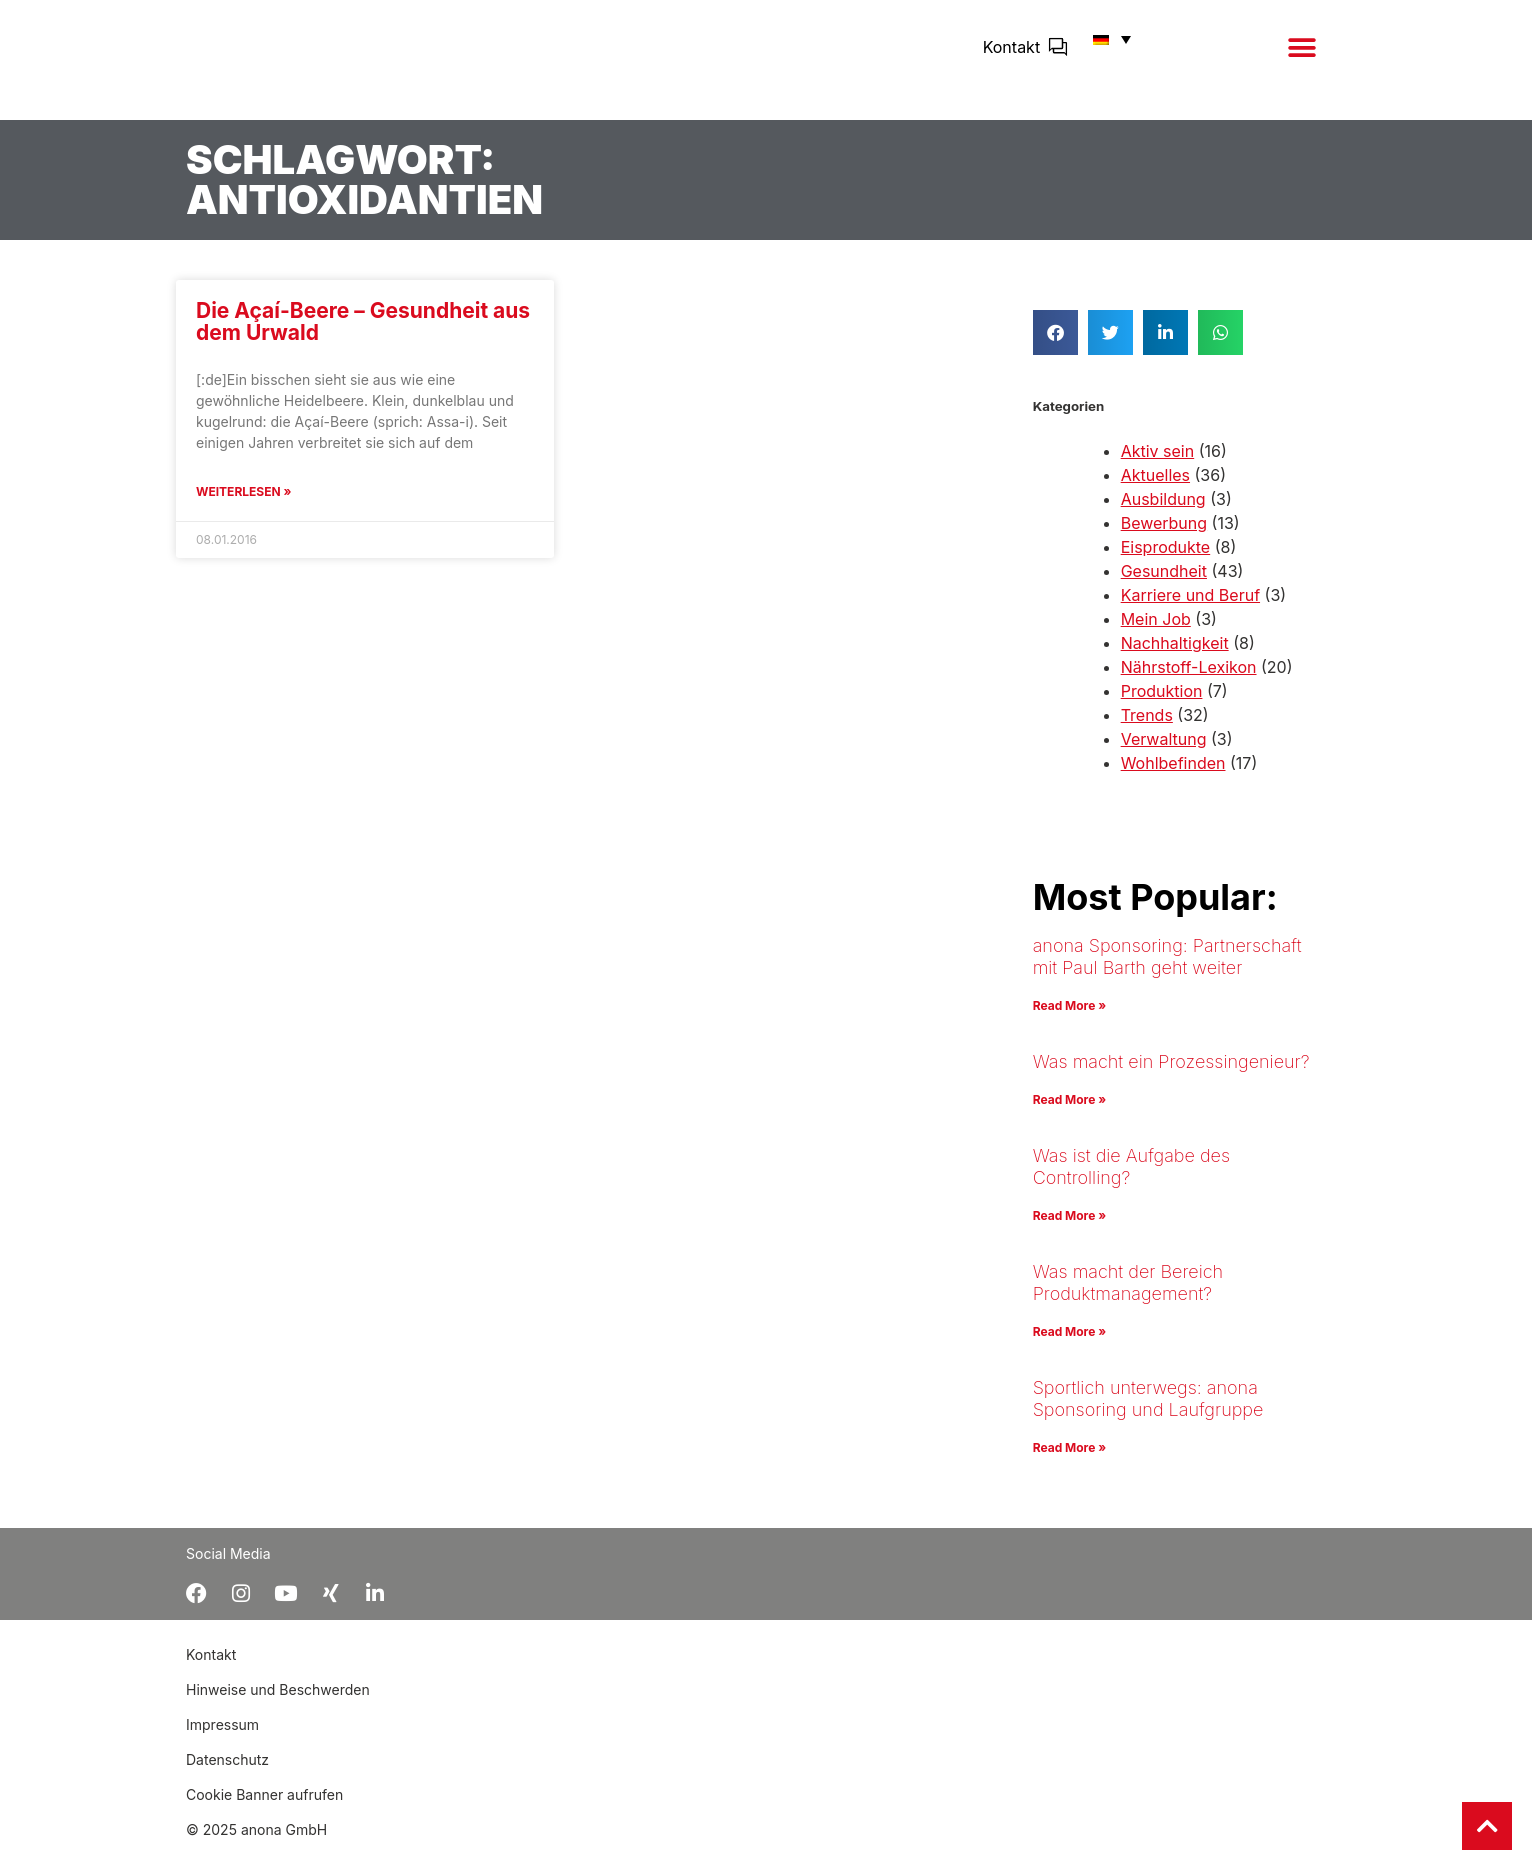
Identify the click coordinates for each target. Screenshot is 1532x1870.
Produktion (1162, 705)
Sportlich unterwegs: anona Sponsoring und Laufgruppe (1148, 1412)
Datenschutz (227, 1779)
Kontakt (1011, 57)
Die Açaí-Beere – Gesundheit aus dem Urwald (363, 335)
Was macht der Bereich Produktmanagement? (1128, 1296)
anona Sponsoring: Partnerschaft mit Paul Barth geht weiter (1167, 970)
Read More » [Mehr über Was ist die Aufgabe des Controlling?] (1069, 1229)
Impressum (222, 1744)
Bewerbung (1164, 537)
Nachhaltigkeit (1175, 657)
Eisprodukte (1166, 561)
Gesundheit (1164, 585)
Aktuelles (1155, 489)
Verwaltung (1164, 753)
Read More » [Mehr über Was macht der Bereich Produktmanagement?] (1069, 1345)
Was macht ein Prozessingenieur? (1171, 1075)
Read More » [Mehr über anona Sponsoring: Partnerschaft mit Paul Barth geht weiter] (1069, 1019)
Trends (1147, 729)
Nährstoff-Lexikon (1189, 681)
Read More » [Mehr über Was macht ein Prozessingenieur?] (1069, 1113)
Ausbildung (1163, 513)
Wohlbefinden (1173, 777)
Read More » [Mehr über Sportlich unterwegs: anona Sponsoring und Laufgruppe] (1069, 1461)
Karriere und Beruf (1190, 609)
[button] (1301, 57)
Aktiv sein (1158, 465)
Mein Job (1156, 633)
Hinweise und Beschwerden (278, 1709)
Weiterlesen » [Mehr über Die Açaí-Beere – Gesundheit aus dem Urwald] (243, 505)
